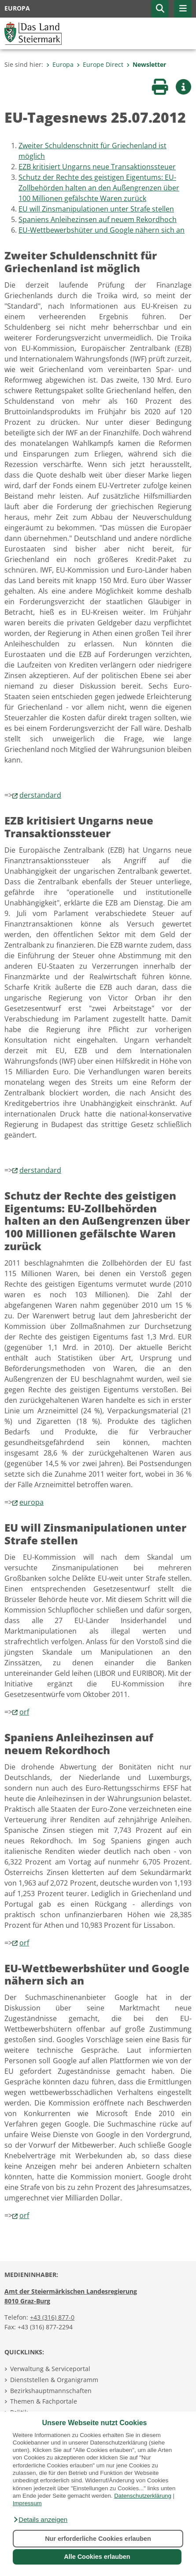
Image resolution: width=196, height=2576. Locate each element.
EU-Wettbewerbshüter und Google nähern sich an (101, 230)
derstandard (40, 795)
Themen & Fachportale (43, 2401)
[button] (40, 2519)
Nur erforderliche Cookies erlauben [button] (98, 2538)
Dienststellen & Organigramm (54, 2379)
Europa (60, 64)
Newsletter (146, 64)
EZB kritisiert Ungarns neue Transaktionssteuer (97, 166)
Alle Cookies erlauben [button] (97, 2556)
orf (24, 1712)
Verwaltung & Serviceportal (50, 2368)
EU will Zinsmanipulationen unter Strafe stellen (96, 209)
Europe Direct (100, 64)
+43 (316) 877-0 (52, 2317)
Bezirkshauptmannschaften (51, 2390)
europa (31, 1502)
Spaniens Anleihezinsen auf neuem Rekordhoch (97, 219)
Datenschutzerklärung (142, 2495)
